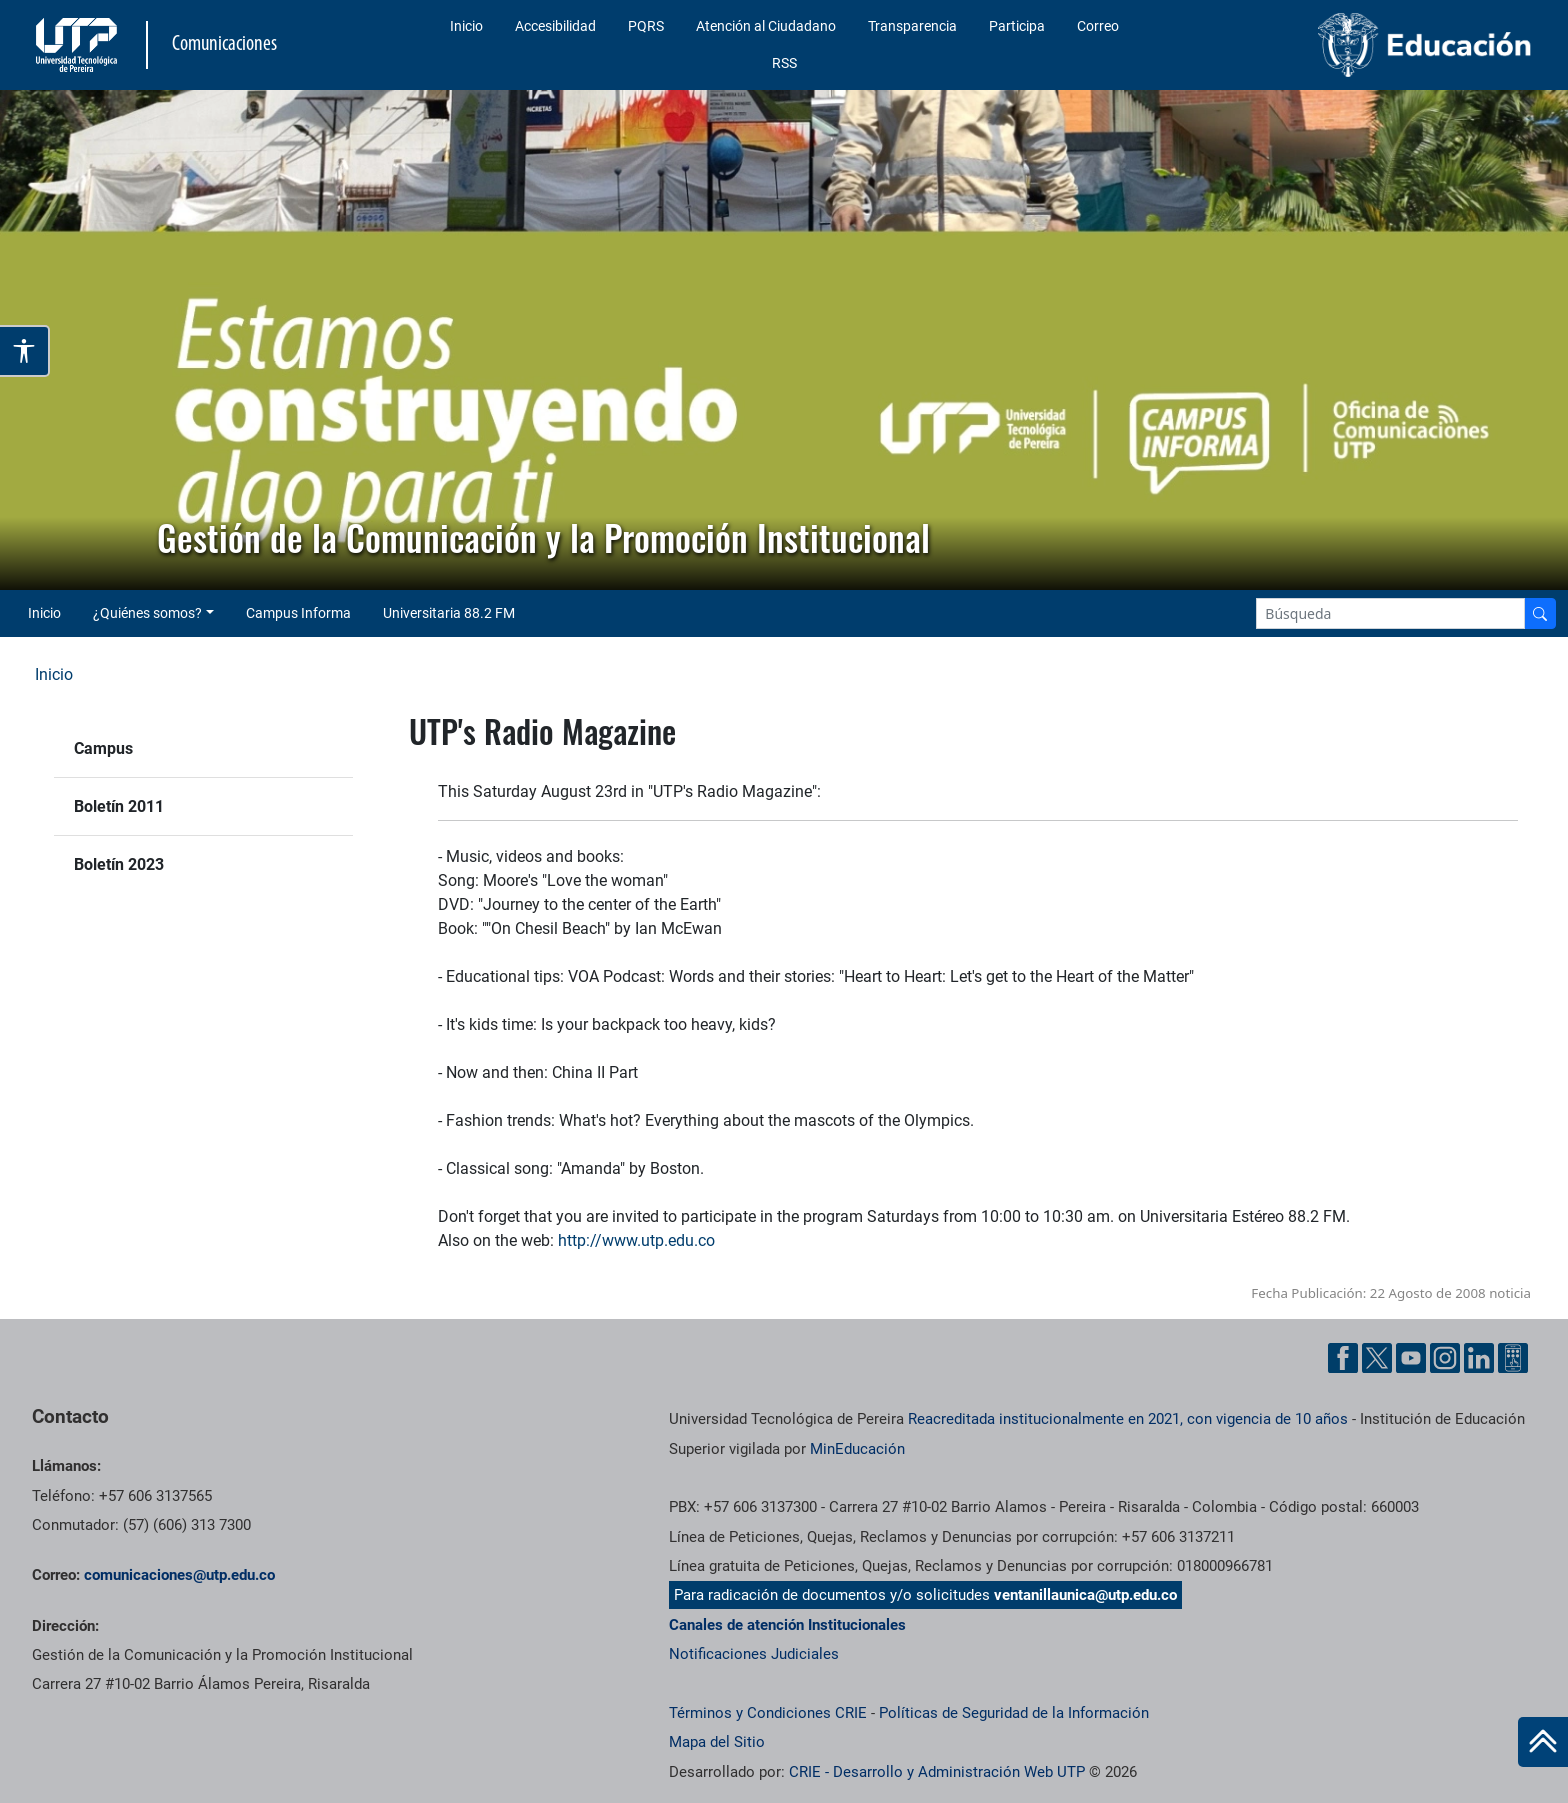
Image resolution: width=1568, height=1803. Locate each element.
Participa (1017, 26)
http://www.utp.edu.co (636, 1240)
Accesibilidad (555, 26)
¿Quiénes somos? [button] (147, 613)
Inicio (466, 26)
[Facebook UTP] (1343, 1358)
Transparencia (912, 26)
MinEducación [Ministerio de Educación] (857, 1449)
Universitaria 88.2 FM (449, 613)
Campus (103, 748)
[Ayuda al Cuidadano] (1513, 1358)
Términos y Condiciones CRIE (768, 1713)
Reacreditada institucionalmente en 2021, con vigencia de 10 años (1128, 1419)
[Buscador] (1540, 613)
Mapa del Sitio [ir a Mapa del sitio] (717, 1742)
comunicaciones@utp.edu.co (179, 1575)
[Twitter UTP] (1377, 1358)
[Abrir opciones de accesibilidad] (25, 351)
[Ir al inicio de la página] (1543, 1742)
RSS (784, 63)
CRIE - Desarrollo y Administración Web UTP (937, 1772)
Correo (1098, 26)
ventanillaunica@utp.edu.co (1085, 1595)
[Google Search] (1390, 613)
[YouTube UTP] (1411, 1358)
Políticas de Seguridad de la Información (1014, 1713)
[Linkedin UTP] (1479, 1358)
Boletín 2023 (119, 864)
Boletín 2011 (119, 806)
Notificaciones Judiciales (754, 1654)
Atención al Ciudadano (766, 26)
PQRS (646, 26)
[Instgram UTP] (1445, 1358)
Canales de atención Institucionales (787, 1625)
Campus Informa (298, 613)
